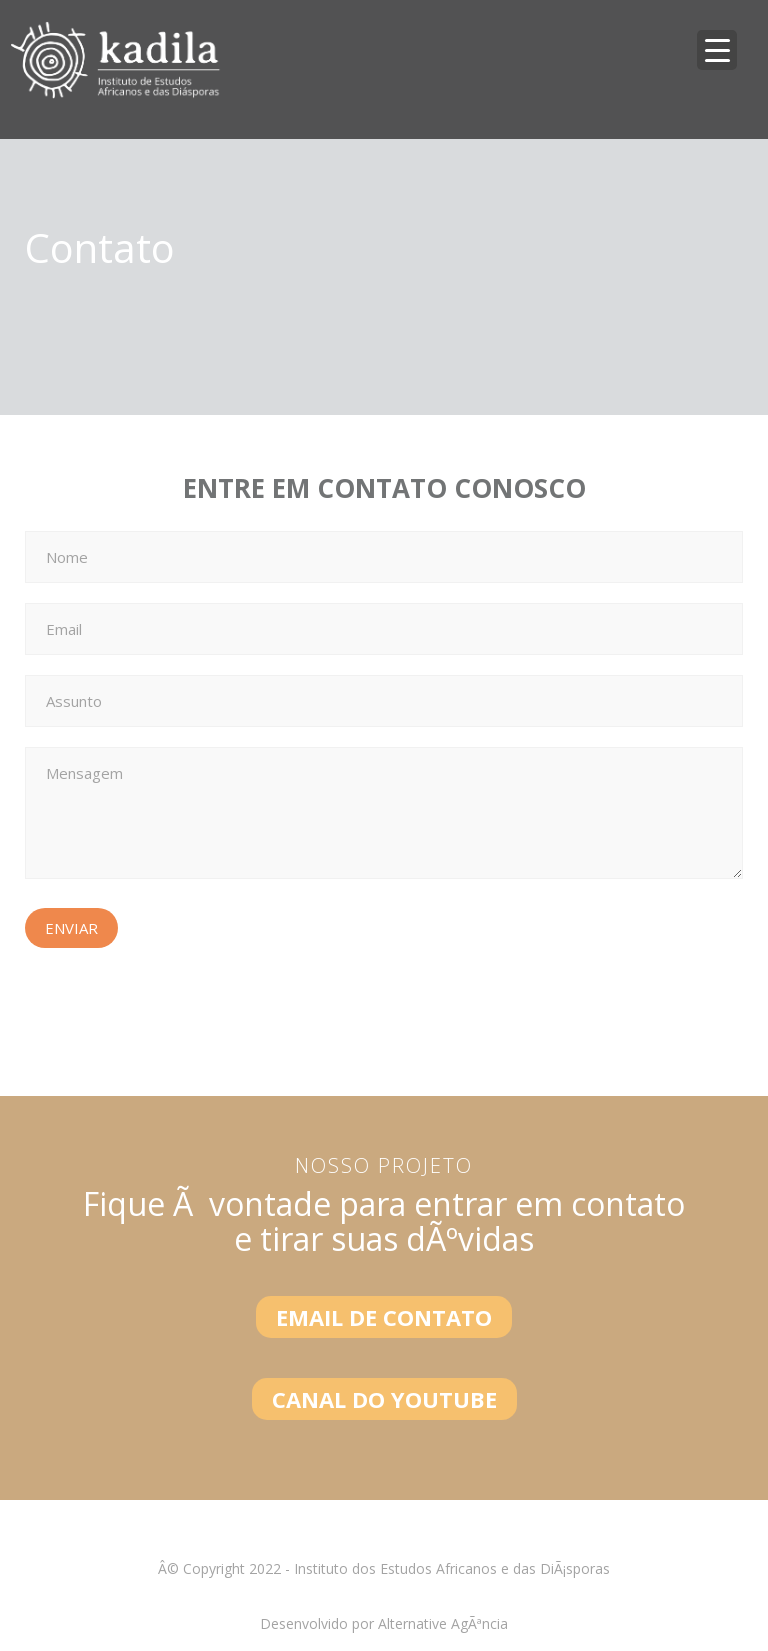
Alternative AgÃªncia (443, 1623)
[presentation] (177, 1007)
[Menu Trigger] (717, 50)
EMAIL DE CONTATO (384, 1317)
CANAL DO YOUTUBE (384, 1399)
